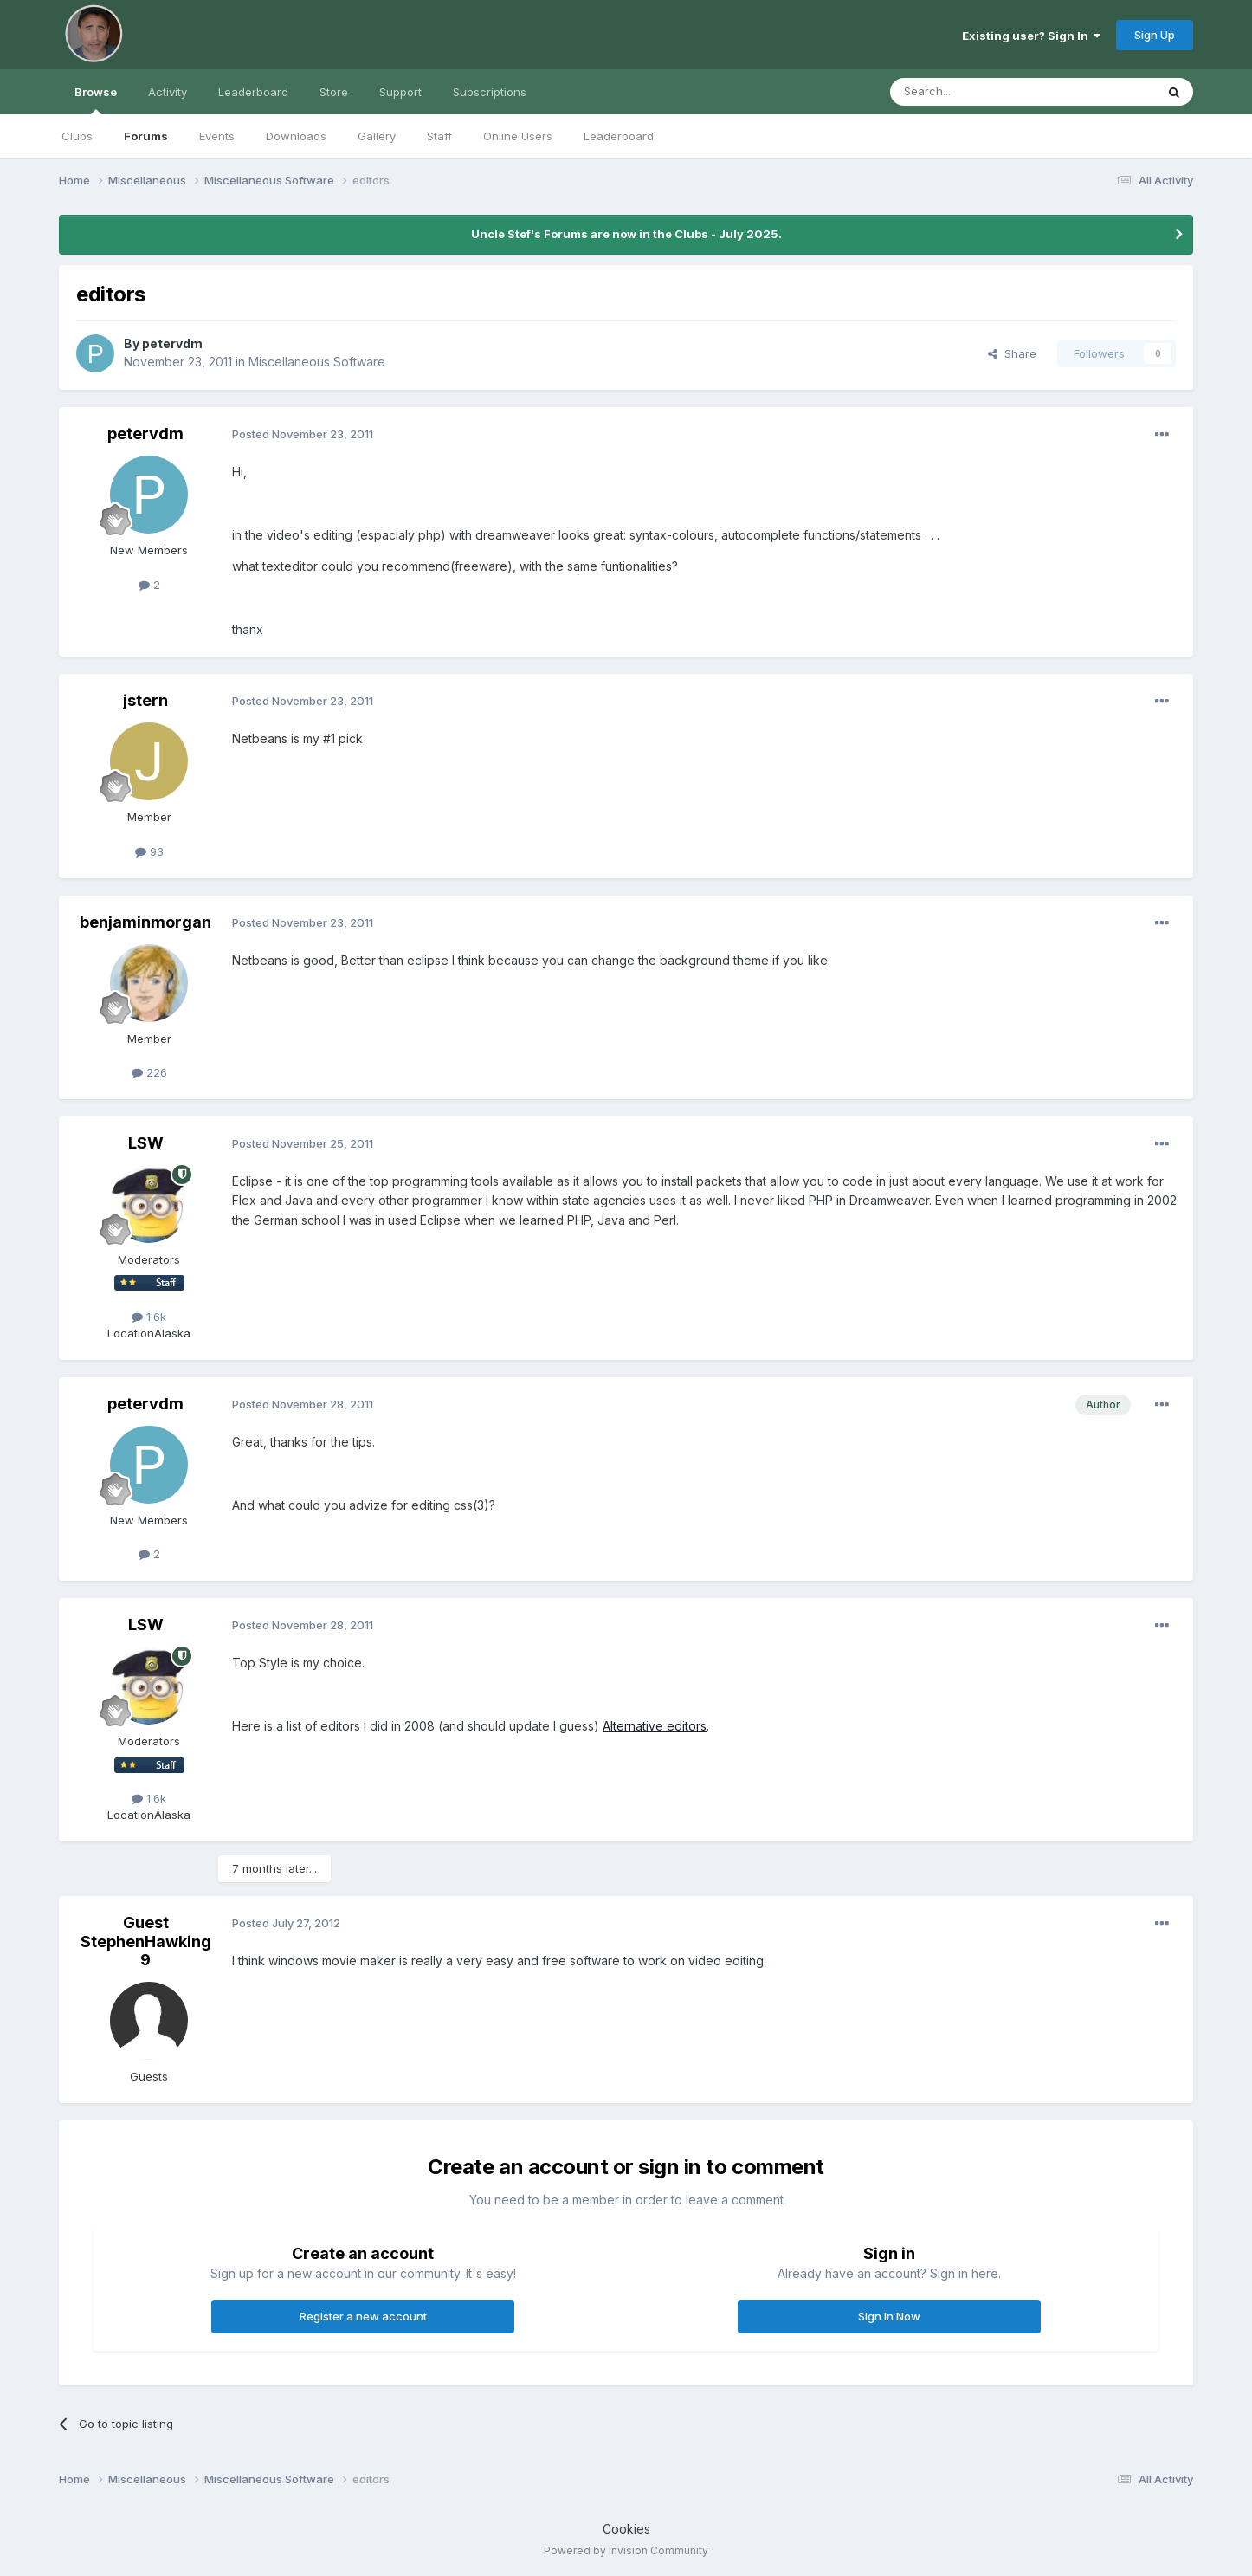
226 (149, 1072)
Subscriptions (489, 92)
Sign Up (1154, 35)
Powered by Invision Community (626, 2550)
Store (333, 92)
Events (217, 136)
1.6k (149, 1317)
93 (149, 851)
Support (400, 92)
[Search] (978, 92)
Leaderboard (619, 136)
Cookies (626, 2528)
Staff (439, 136)
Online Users (517, 136)
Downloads (296, 136)
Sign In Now (889, 2316)
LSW (146, 1143)
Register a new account (363, 2316)
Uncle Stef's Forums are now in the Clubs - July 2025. (626, 234)
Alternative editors (655, 1725)
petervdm (172, 343)
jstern (145, 700)
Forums (146, 136)
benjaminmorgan (145, 922)
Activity (167, 92)
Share (1012, 353)
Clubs (77, 136)
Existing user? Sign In (1031, 35)
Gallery (377, 136)
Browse (95, 99)
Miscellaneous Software (316, 361)
